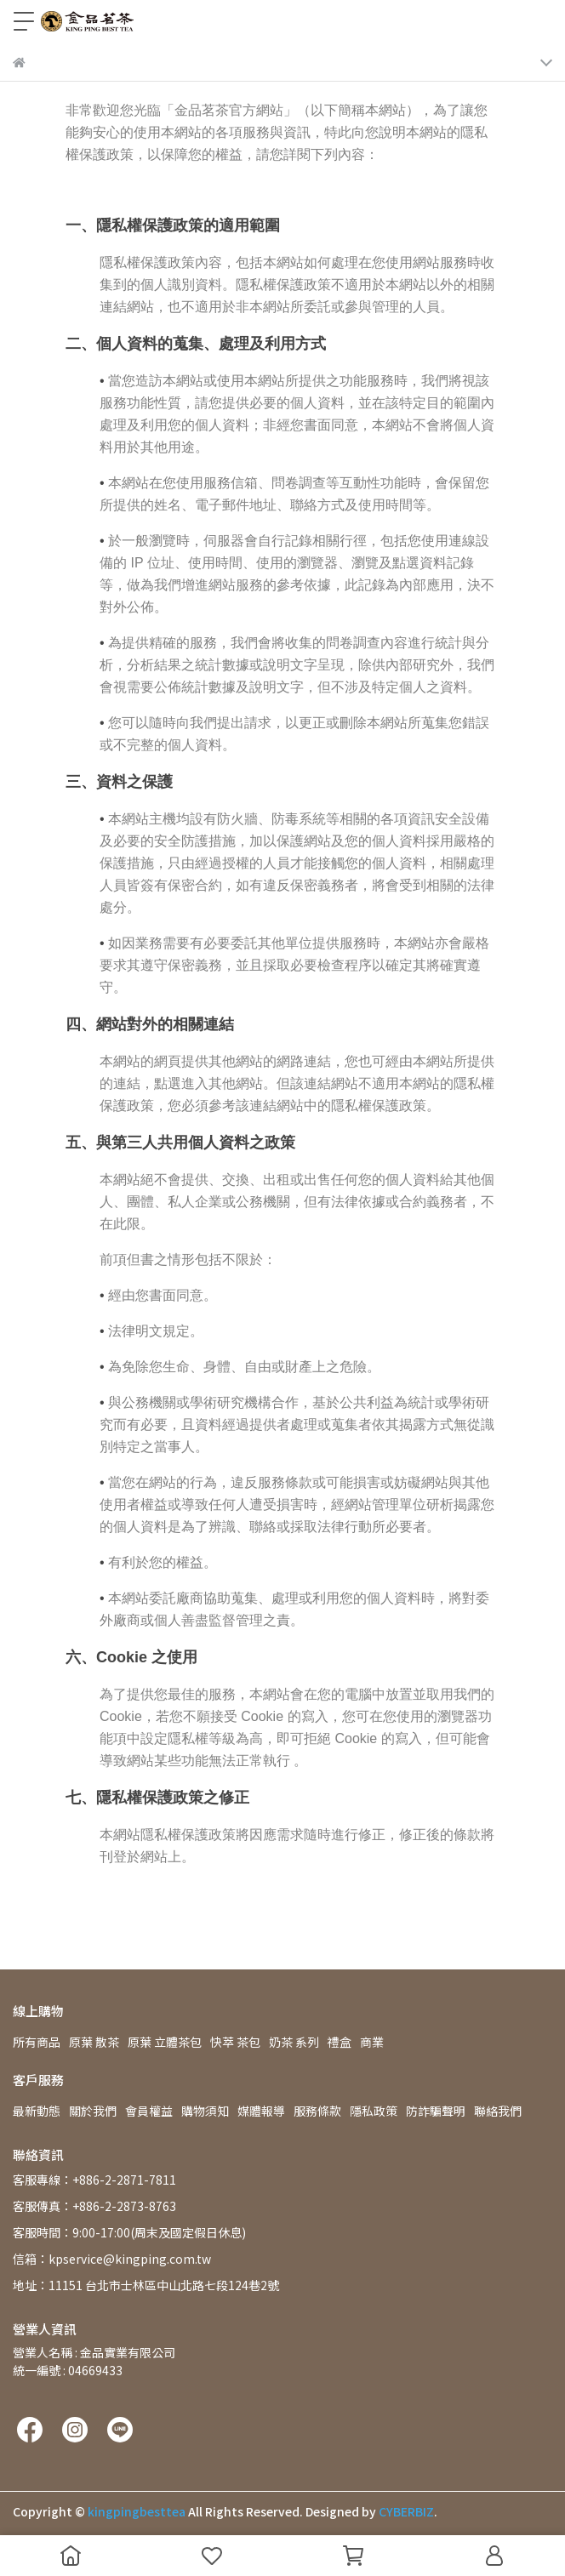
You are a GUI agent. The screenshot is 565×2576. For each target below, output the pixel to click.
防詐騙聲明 (435, 2110)
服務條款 (317, 2110)
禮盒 (339, 2041)
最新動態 (36, 2110)
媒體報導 (261, 2110)
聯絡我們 (498, 2110)
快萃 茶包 (235, 2041)
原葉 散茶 (94, 2041)
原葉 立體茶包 (165, 2041)
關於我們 (93, 2110)
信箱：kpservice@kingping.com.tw (112, 2258)
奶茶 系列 (294, 2041)
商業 (372, 2041)
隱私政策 (373, 2110)
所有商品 (36, 2041)
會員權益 (149, 2110)
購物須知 (205, 2110)
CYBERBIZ (406, 2511)
